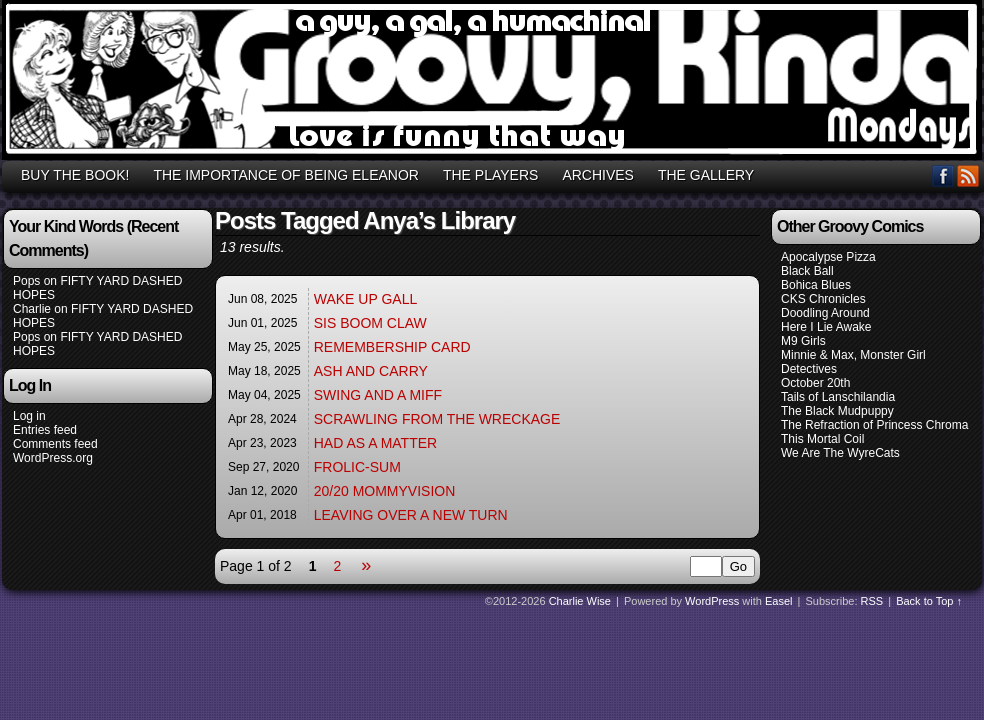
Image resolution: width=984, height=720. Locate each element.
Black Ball (807, 271)
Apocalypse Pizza (828, 257)
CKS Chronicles (823, 299)
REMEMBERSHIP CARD (392, 347)
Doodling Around (825, 313)
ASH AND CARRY (371, 371)
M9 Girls (803, 341)
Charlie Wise (580, 601)
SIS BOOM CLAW (370, 323)
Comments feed (55, 444)
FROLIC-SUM (357, 467)
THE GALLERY (706, 175)
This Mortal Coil (822, 439)
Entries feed (45, 430)
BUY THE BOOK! (75, 175)
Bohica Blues (816, 285)
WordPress (712, 601)
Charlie (32, 309)
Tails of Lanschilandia (838, 397)
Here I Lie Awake (826, 327)
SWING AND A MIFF (378, 395)
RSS (968, 175)
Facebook (943, 175)
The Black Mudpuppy (837, 411)
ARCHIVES (598, 175)
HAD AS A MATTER (375, 443)
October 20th (815, 383)
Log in (29, 416)
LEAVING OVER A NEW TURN (411, 515)
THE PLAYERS (490, 175)
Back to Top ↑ (929, 601)
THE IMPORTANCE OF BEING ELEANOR (286, 175)
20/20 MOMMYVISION (385, 491)
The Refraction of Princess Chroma (874, 425)
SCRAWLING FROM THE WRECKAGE (437, 419)
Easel (779, 601)
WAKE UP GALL (365, 299)
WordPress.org (53, 458)
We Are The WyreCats (840, 453)
